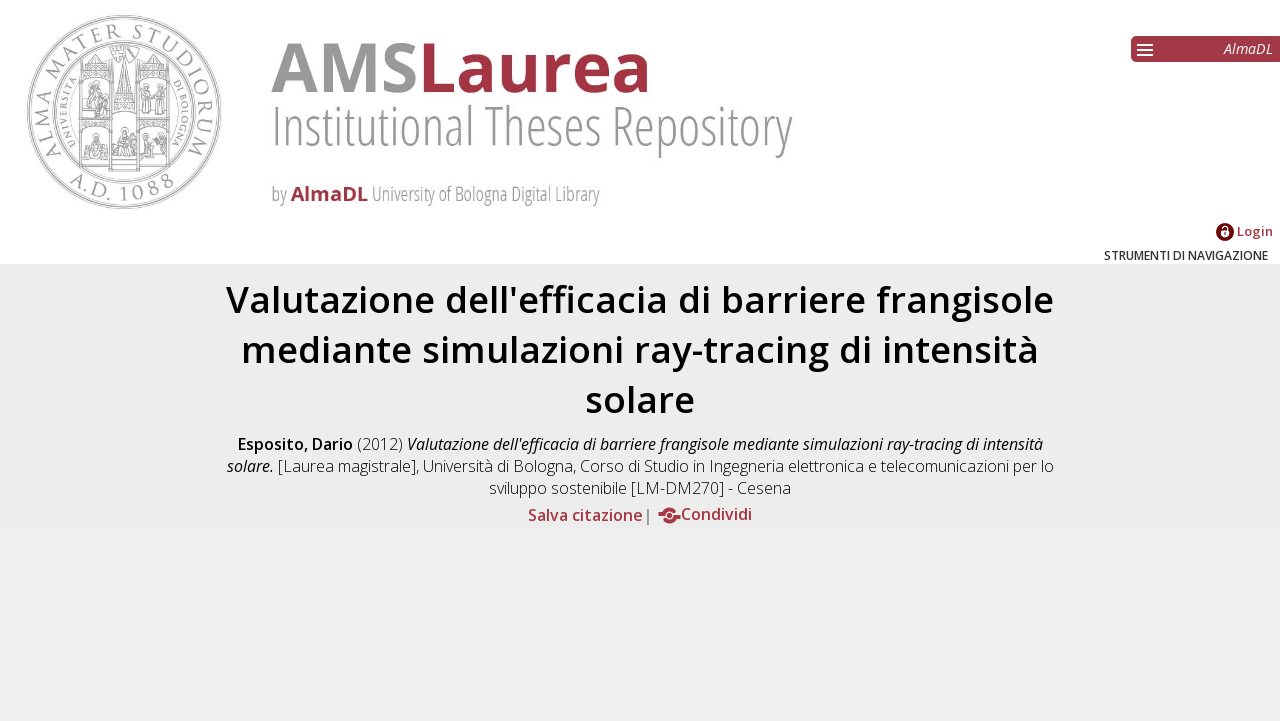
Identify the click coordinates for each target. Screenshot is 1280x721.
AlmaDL (1248, 48)
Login (1244, 231)
